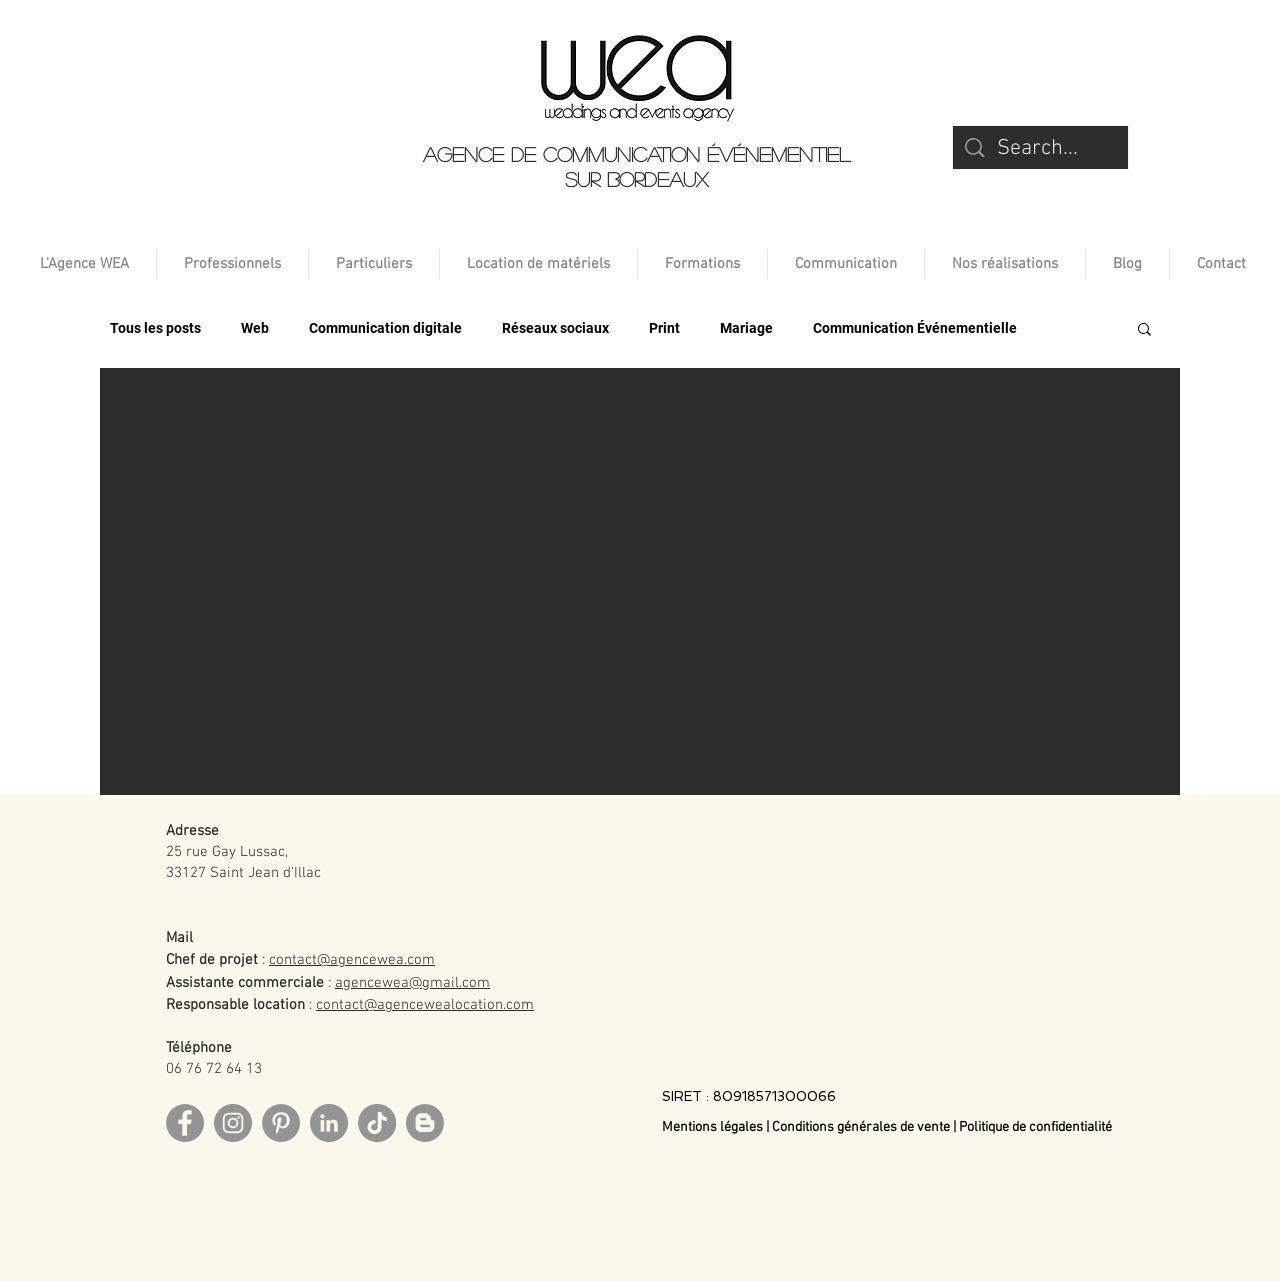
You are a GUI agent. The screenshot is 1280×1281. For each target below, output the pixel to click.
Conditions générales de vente (861, 1127)
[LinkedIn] (329, 1123)
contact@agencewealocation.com (425, 1005)
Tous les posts (155, 328)
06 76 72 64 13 (214, 1069)
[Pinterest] (281, 1123)
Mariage (746, 328)
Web (255, 328)
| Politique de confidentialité (1032, 1127)
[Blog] (425, 1123)
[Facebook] (185, 1123)
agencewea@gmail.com (412, 983)
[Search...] (1041, 149)
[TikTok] (377, 1123)
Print (664, 328)
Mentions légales (714, 1127)
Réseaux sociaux (555, 328)
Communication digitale (385, 328)
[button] (1144, 330)
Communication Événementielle (915, 328)
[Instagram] (233, 1123)
